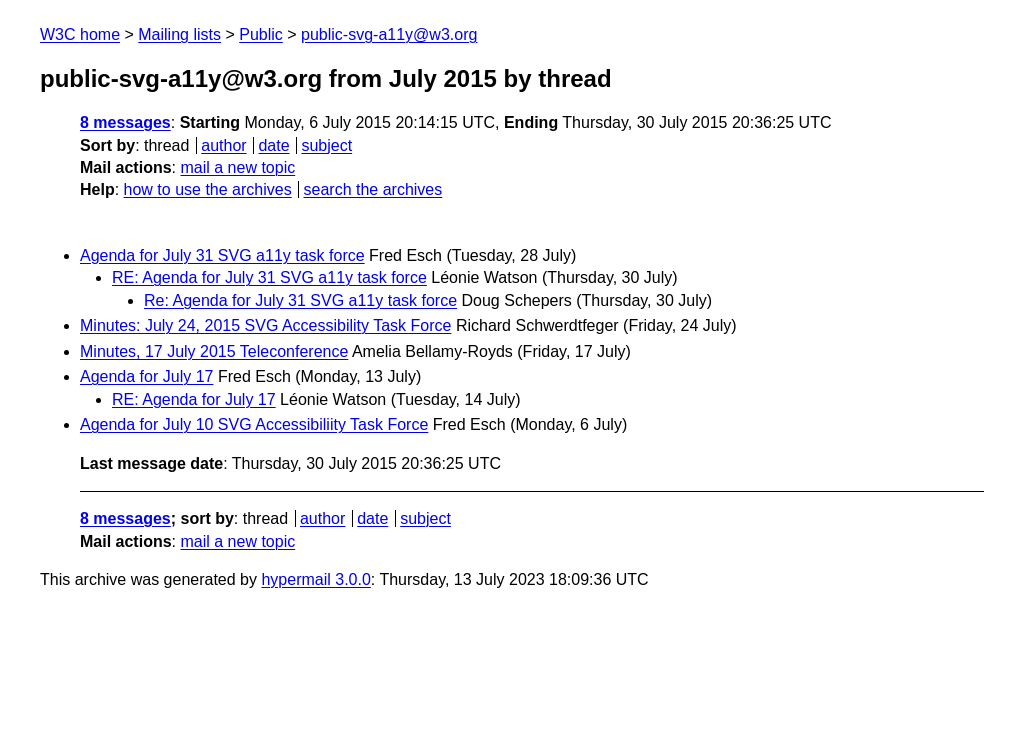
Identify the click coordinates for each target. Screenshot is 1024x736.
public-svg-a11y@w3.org (389, 34)
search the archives (373, 189)
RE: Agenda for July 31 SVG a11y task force (269, 277)
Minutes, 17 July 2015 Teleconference (214, 351)
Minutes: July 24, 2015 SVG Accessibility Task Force (265, 325)
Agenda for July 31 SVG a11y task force (222, 255)
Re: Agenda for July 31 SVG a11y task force (300, 300)
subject (326, 145)
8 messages (125, 122)
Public (261, 34)
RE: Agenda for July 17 (194, 399)
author (223, 145)
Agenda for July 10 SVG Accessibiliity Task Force (254, 424)
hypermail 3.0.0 (315, 579)
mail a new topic (237, 167)
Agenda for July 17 (146, 376)
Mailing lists (179, 34)
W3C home (80, 34)
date (273, 145)
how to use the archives (208, 189)
